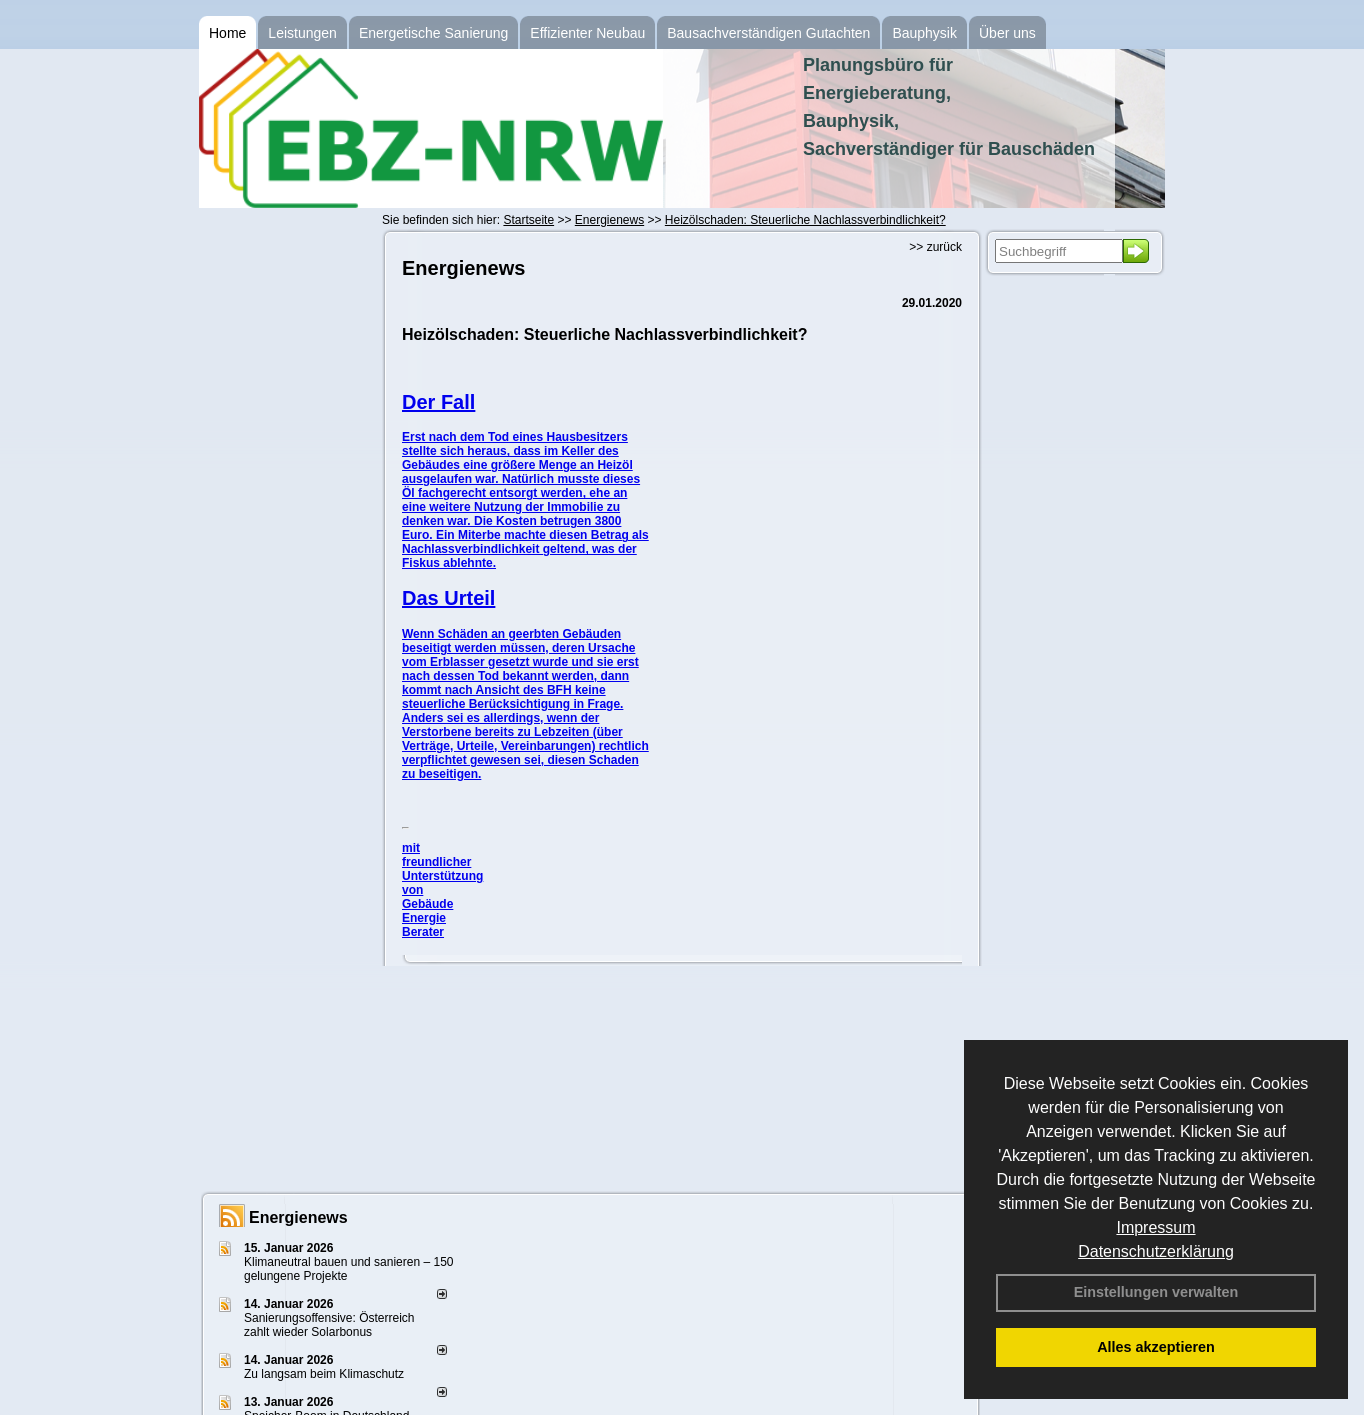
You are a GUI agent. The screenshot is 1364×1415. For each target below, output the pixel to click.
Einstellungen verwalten (1156, 1292)
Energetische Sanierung (433, 33)
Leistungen (302, 33)
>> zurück (935, 247)
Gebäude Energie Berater (427, 918)
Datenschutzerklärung (1156, 1251)
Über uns (1007, 33)
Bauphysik (924, 33)
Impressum (1155, 1227)
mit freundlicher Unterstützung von (442, 869)
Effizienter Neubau (587, 33)
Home (227, 33)
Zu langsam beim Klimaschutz (324, 1374)
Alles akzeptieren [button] (1156, 1347)
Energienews (298, 1217)
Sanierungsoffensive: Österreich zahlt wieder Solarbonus (329, 1325)
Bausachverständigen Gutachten (768, 33)
